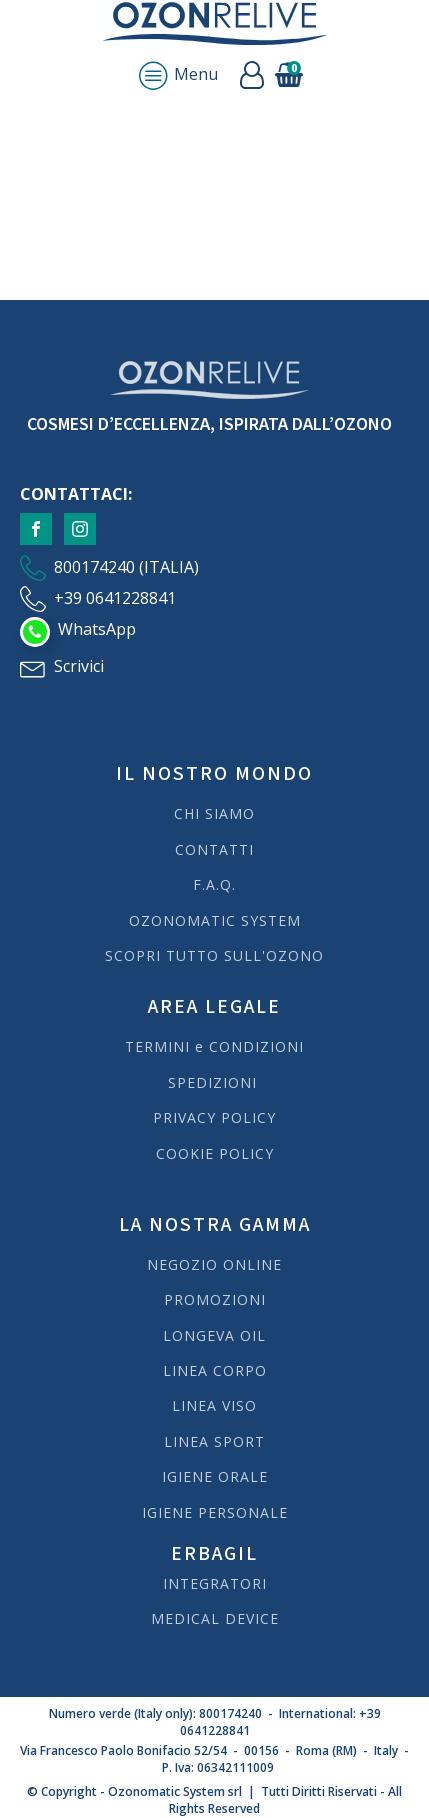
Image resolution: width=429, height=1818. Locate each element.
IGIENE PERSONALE (215, 1512)
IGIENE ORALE (215, 1476)
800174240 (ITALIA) (126, 567)
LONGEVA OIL (214, 1335)
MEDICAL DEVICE (215, 1618)
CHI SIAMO (214, 813)
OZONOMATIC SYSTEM (215, 920)
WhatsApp (97, 629)
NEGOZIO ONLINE (214, 1264)
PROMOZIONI (215, 1299)
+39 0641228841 (115, 598)
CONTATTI (214, 849)
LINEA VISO (214, 1405)
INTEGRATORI (215, 1583)
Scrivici (79, 666)
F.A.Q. (214, 884)
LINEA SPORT (214, 1441)
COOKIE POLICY (215, 1153)
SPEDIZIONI (215, 1082)
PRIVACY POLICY (214, 1117)
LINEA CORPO (215, 1370)
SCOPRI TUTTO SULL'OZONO (214, 955)
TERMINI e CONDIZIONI (214, 1046)
